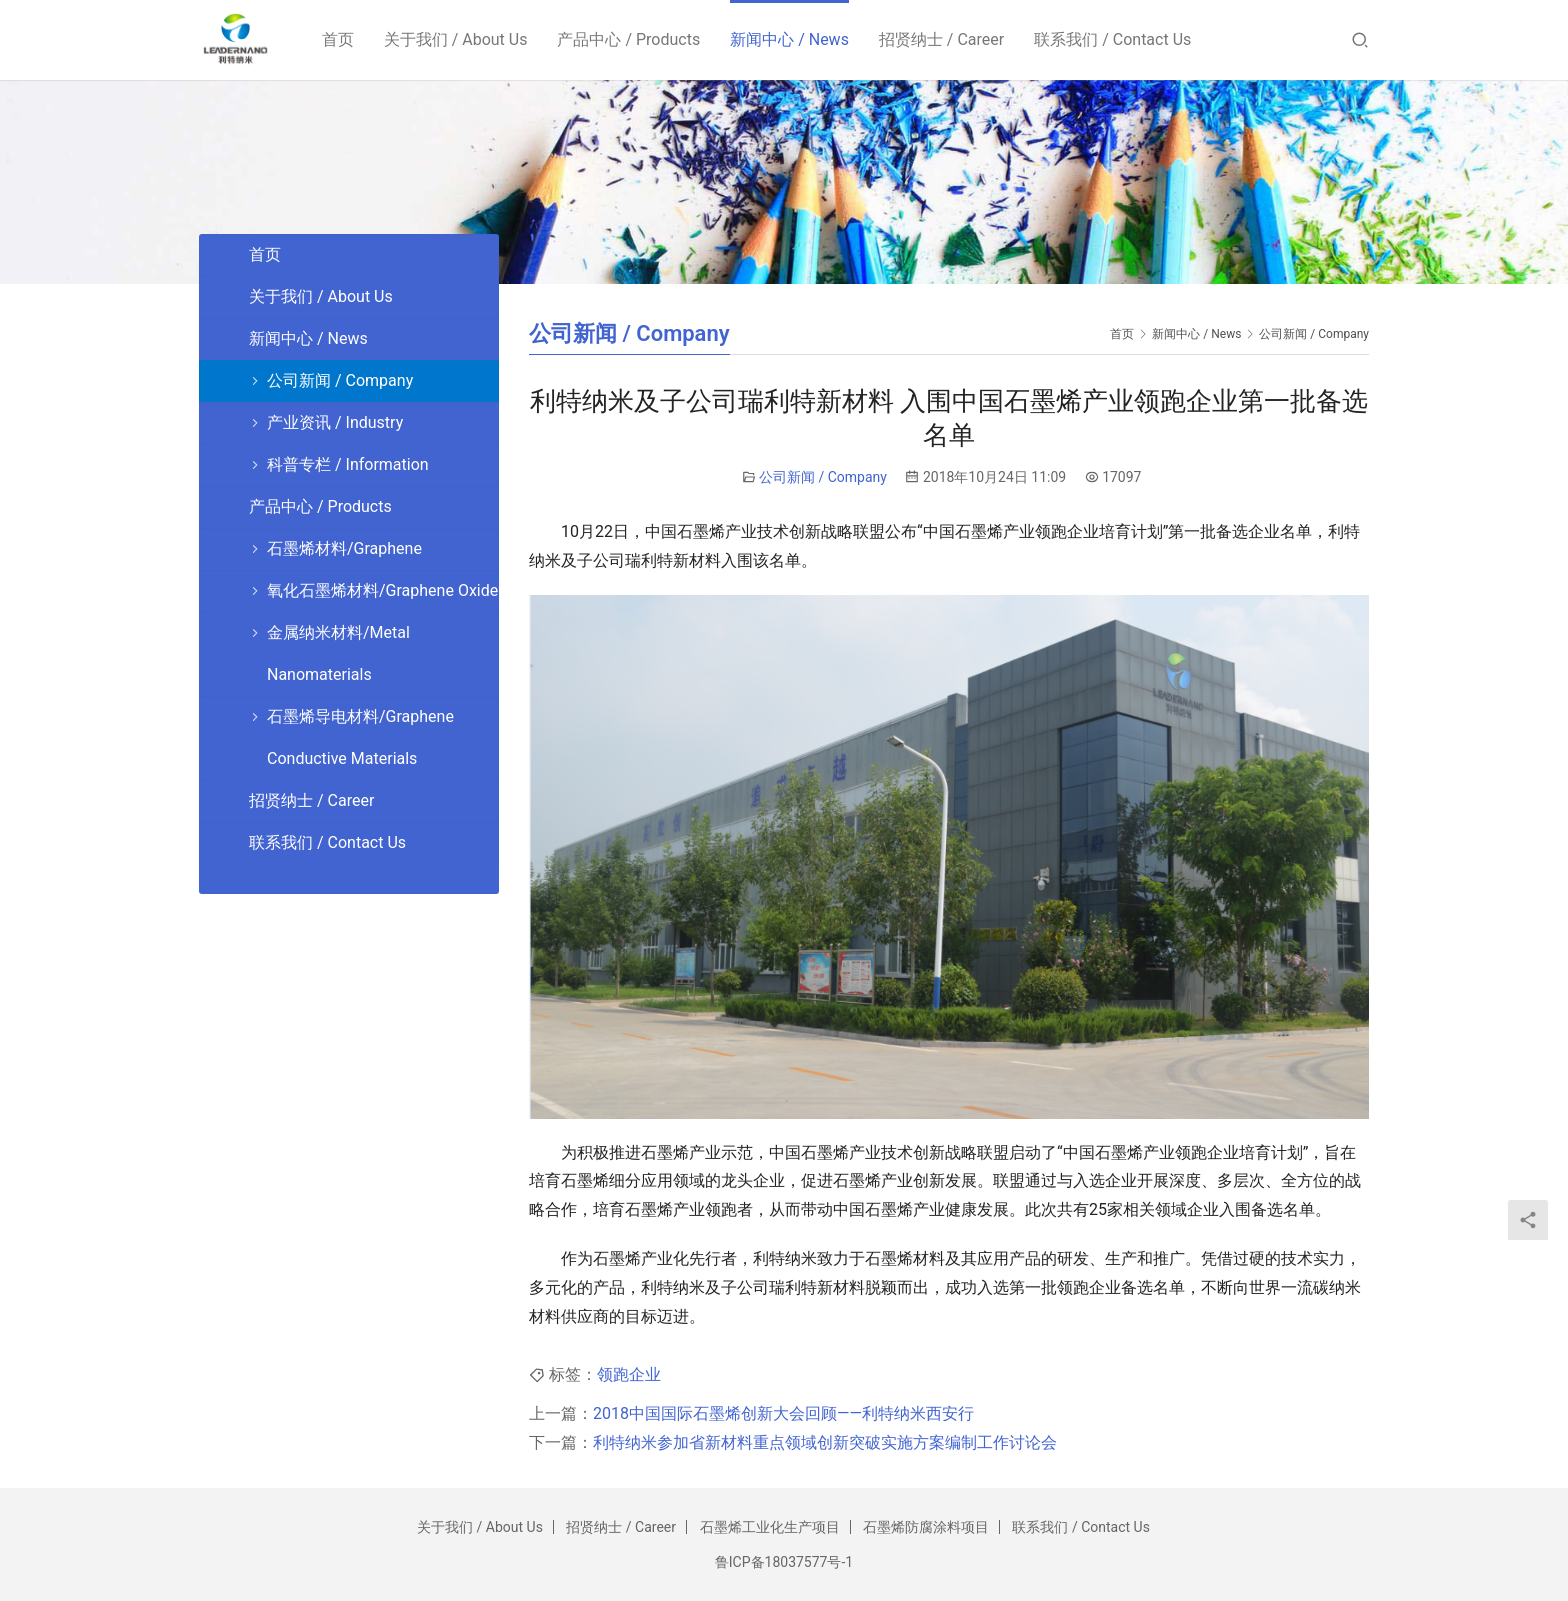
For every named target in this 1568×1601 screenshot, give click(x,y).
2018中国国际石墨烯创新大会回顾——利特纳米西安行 (783, 1413)
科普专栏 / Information (348, 464)
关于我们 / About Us (459, 39)
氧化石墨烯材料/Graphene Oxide (382, 590)
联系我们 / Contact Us (1116, 39)
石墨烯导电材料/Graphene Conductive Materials (360, 737)
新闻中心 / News (792, 39)
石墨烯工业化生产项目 (770, 1527)
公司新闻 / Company (823, 477)
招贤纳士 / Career (944, 39)
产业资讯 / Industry (335, 422)
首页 (341, 39)
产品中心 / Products (632, 39)
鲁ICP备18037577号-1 (784, 1562)
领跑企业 (629, 1374)
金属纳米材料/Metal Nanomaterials (338, 653)
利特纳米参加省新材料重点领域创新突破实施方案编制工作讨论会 (825, 1442)
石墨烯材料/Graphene (344, 548)
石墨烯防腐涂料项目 (926, 1527)
